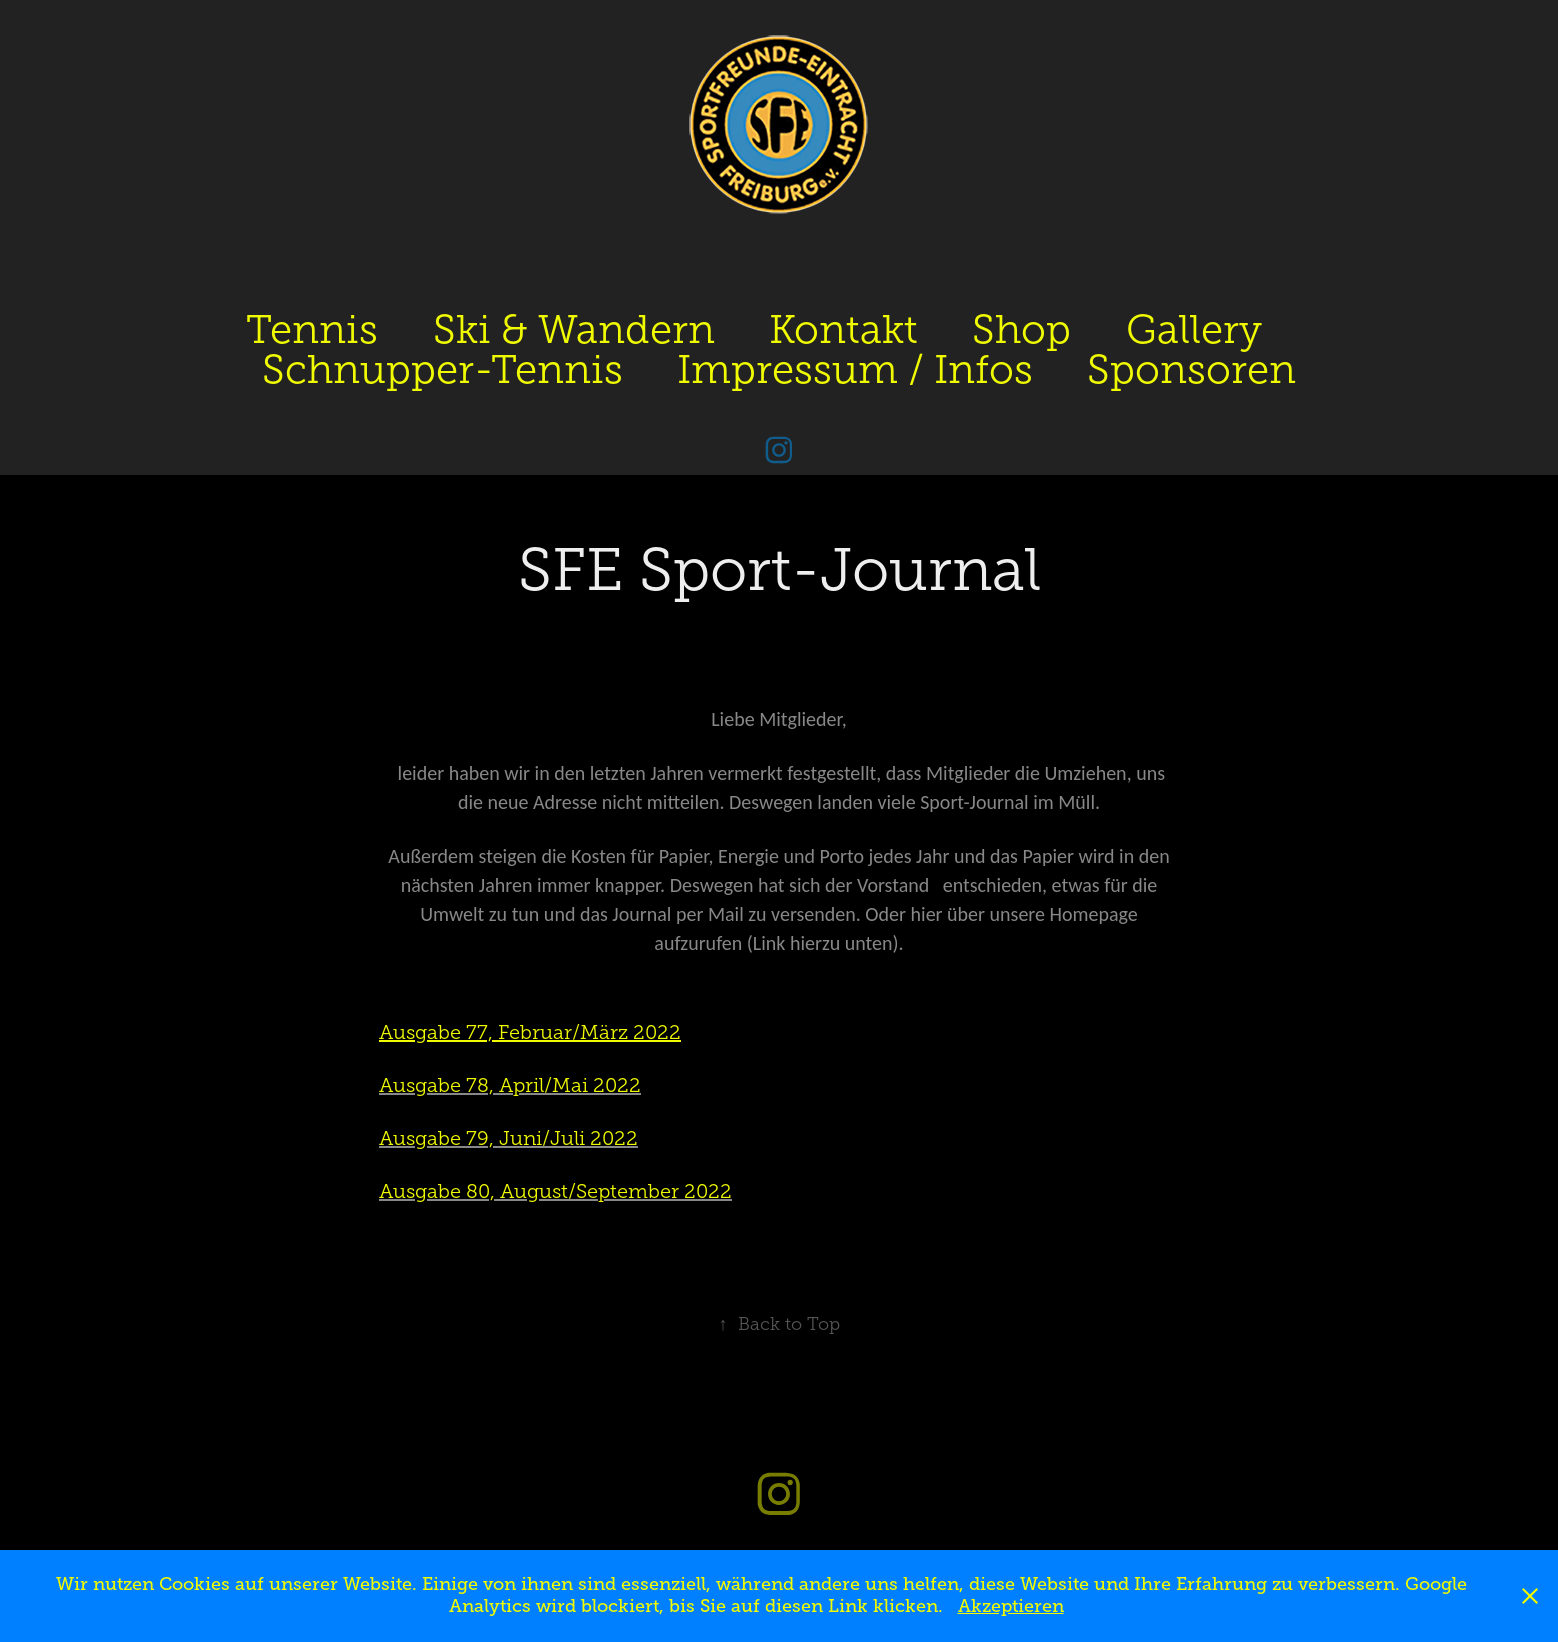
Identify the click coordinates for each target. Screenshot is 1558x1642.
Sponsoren (1191, 369)
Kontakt (843, 329)
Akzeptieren (1011, 1606)
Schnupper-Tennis (442, 369)
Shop (1021, 329)
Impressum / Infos (855, 369)
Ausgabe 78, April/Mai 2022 (510, 1085)
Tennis (312, 329)
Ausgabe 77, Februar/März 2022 (530, 1032)
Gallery (1194, 329)
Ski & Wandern (574, 329)
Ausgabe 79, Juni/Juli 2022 (508, 1138)
